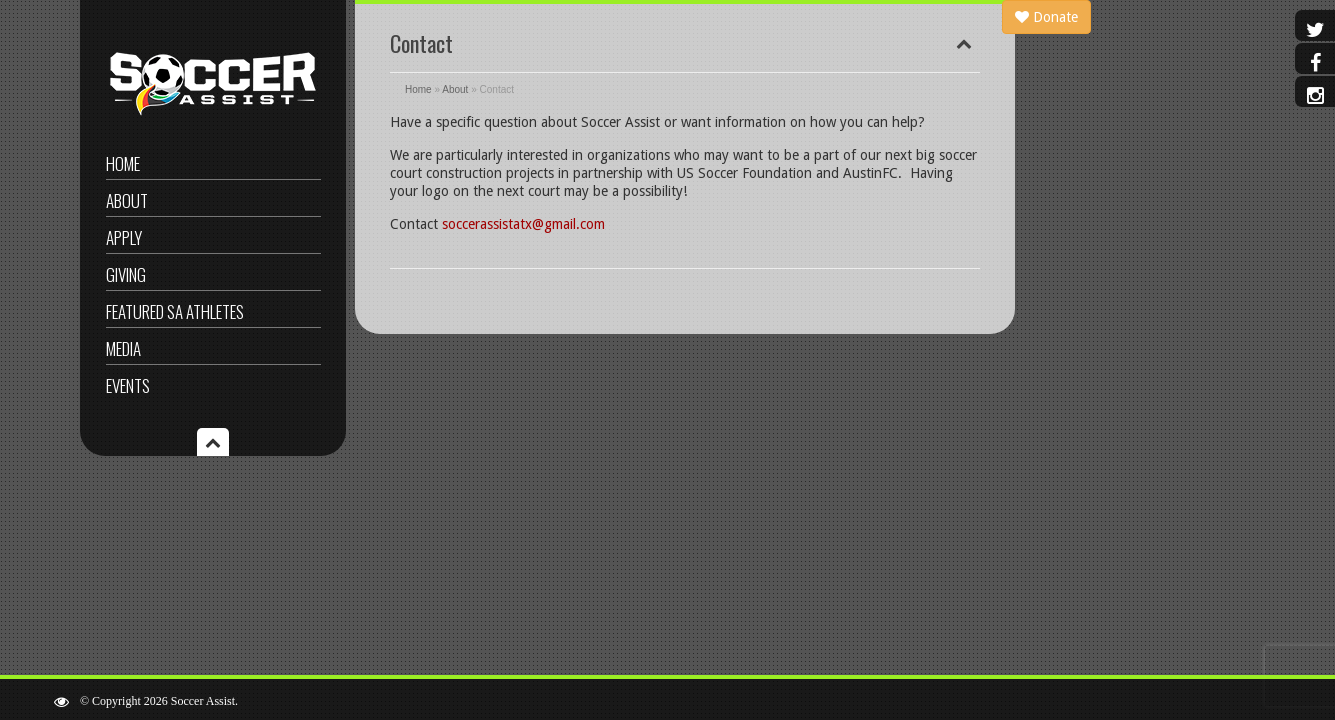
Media (123, 348)
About (127, 200)
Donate (1046, 17)
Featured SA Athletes (175, 311)
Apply (124, 237)
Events (128, 385)
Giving (126, 274)
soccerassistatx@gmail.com (523, 224)
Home (123, 163)
